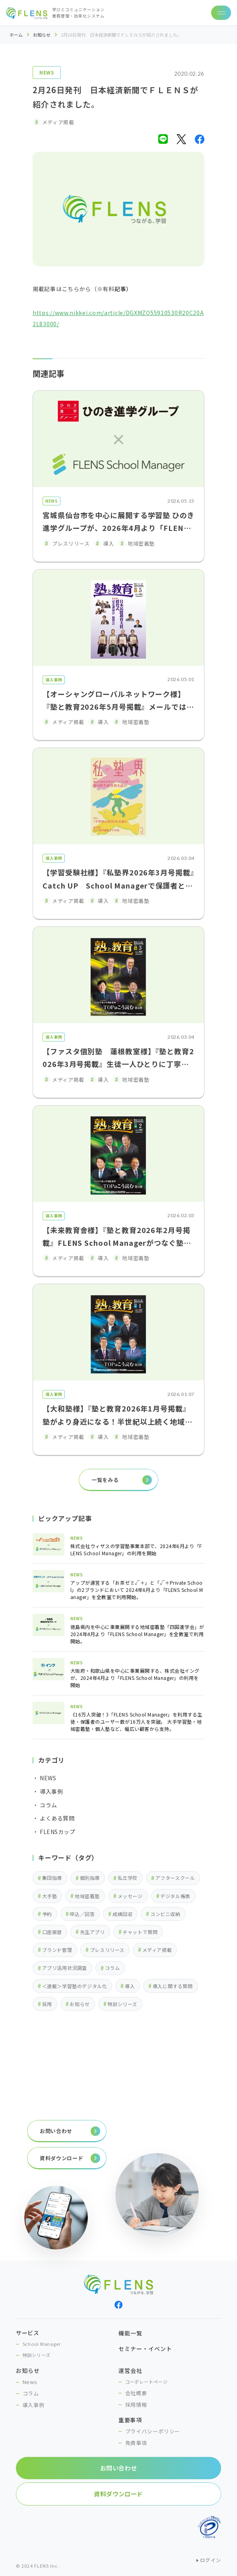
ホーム (16, 34)
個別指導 (90, 1877)
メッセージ (130, 1896)
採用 (47, 2004)
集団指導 (52, 1877)
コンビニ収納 (165, 1913)
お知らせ (42, 34)
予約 (47, 1913)
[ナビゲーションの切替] (221, 13)
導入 (130, 1986)
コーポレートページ (146, 2381)
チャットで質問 (139, 1931)
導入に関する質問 (173, 1986)
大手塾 (49, 1896)
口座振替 (52, 1931)
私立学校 (128, 1877)
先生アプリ (92, 1931)
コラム (112, 1967)
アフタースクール (175, 1877)
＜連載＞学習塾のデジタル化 (74, 1986)
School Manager (42, 2344)
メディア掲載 (157, 1949)
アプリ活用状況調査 (64, 1967)
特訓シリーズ (122, 2004)
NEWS (46, 72)
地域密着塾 (87, 1896)
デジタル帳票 (175, 1896)
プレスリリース (107, 1949)
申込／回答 (82, 1913)
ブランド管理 (57, 1949)
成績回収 (122, 1913)
